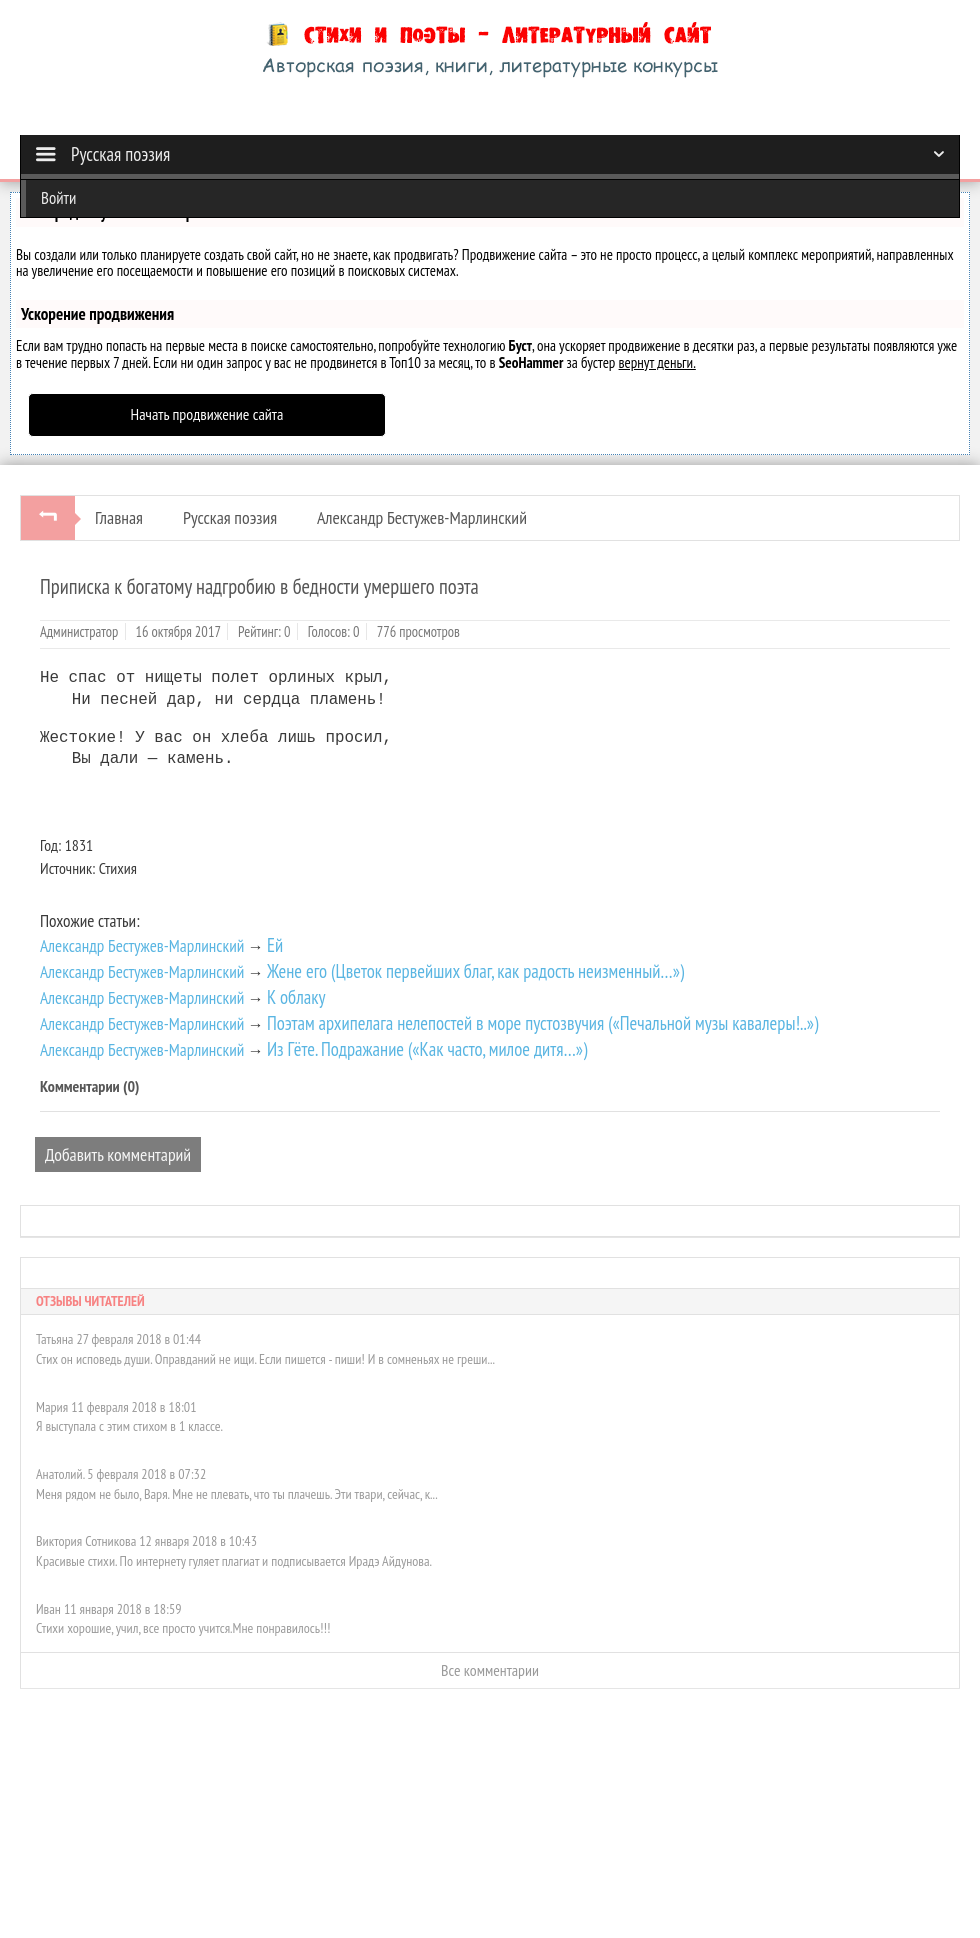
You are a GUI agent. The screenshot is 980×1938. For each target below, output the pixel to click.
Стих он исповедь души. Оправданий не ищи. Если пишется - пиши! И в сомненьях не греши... (265, 1355)
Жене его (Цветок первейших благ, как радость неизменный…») (475, 967)
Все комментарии (490, 1666)
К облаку (296, 993)
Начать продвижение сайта (207, 414)
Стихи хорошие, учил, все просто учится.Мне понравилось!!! (183, 1624)
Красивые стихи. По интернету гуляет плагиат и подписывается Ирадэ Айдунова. (234, 1557)
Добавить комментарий (118, 1150)
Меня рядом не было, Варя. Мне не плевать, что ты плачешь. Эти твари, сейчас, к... (237, 1490)
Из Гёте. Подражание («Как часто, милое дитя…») (427, 1045)
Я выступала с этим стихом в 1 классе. (129, 1422)
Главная (119, 517)
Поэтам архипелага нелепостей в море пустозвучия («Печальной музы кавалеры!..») (542, 1019)
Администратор (79, 631)
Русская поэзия (230, 517)
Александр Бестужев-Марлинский (422, 517)
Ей (275, 941)
